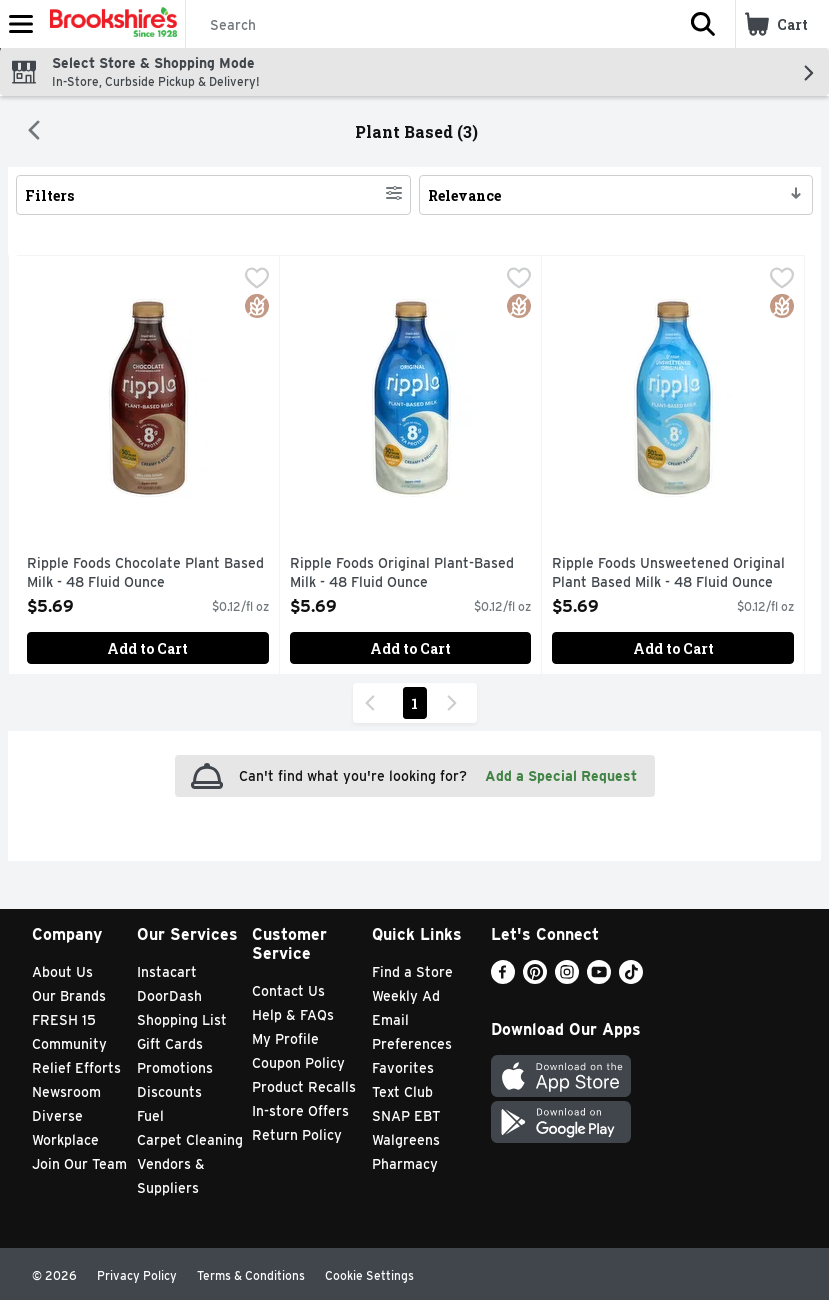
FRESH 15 (64, 1020)
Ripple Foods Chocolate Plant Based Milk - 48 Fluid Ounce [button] (145, 573)
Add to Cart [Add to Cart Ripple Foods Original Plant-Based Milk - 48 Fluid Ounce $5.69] (410, 648)
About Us (62, 972)
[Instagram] (567, 978)
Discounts (169, 1092)
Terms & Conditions (251, 1275)
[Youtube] (599, 978)
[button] (703, 24)
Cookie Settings (369, 1275)
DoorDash (169, 996)
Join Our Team (79, 1164)
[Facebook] (503, 978)
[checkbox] (257, 280)
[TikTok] (631, 978)
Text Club (402, 1092)
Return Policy (297, 1135)
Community (69, 1044)
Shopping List (182, 1020)
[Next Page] (456, 703)
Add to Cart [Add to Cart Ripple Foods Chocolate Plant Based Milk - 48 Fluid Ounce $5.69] (147, 648)
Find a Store (412, 972)
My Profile (285, 1039)
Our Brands (69, 996)
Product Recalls (304, 1087)
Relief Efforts (76, 1068)
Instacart (167, 972)
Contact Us (288, 991)
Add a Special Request (561, 776)
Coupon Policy (298, 1063)
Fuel (150, 1116)
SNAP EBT (406, 1116)
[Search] (428, 25)
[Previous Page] (374, 703)
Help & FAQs (293, 1015)
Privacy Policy (137, 1275)
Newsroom (66, 1092)
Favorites (403, 1068)
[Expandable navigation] (21, 24)
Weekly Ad (406, 996)
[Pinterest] (535, 978)
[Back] (34, 132)
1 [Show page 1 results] (414, 703)
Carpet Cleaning (190, 1140)
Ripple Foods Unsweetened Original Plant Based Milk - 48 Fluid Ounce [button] (668, 573)
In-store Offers (300, 1111)
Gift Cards (170, 1044)
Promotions (175, 1068)
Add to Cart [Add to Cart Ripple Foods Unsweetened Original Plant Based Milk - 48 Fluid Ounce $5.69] (673, 648)
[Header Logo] (109, 24)
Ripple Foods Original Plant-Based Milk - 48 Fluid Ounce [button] (402, 573)
